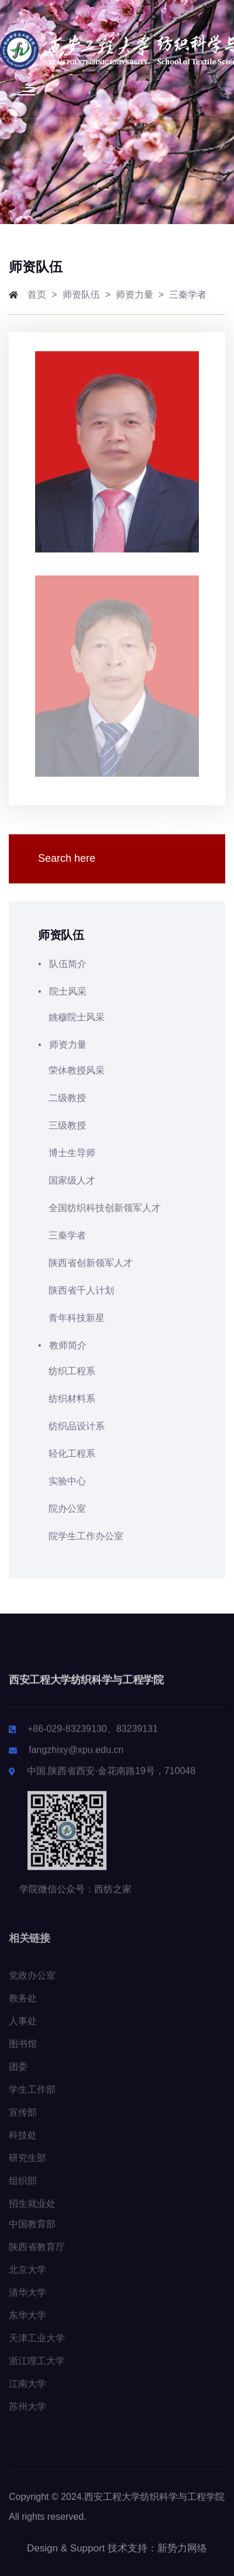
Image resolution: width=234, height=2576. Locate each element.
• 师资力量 (117, 1045)
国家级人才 (66, 1180)
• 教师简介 (117, 1345)
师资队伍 (81, 295)
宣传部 (23, 2120)
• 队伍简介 (117, 964)
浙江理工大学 (37, 2369)
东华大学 (27, 2323)
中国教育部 (32, 2232)
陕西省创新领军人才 (85, 1263)
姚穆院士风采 (71, 1017)
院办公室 (62, 1509)
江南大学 (27, 2391)
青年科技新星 (71, 1318)
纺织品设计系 (71, 1426)
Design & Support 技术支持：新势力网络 (117, 2548)
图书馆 (23, 2051)
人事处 (23, 2029)
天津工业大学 (37, 2346)
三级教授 (62, 1125)
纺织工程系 (66, 1371)
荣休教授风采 (71, 1070)
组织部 (23, 2188)
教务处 (23, 2006)
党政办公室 (32, 1983)
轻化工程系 (66, 1454)
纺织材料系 (66, 1399)
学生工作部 (32, 2097)
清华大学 (27, 2300)
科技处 (23, 2143)
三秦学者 (188, 295)
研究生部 (27, 2166)
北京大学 (27, 2277)
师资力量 (134, 295)
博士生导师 (66, 1153)
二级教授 (62, 1098)
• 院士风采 (117, 991)
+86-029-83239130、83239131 (92, 1736)
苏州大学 (27, 2414)
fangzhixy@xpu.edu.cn (76, 1757)
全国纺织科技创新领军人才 (99, 1208)
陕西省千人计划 (76, 1290)
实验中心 (62, 1481)
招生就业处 (32, 2211)
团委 (18, 2074)
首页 (36, 295)
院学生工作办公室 (80, 1536)
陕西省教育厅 (37, 2254)
